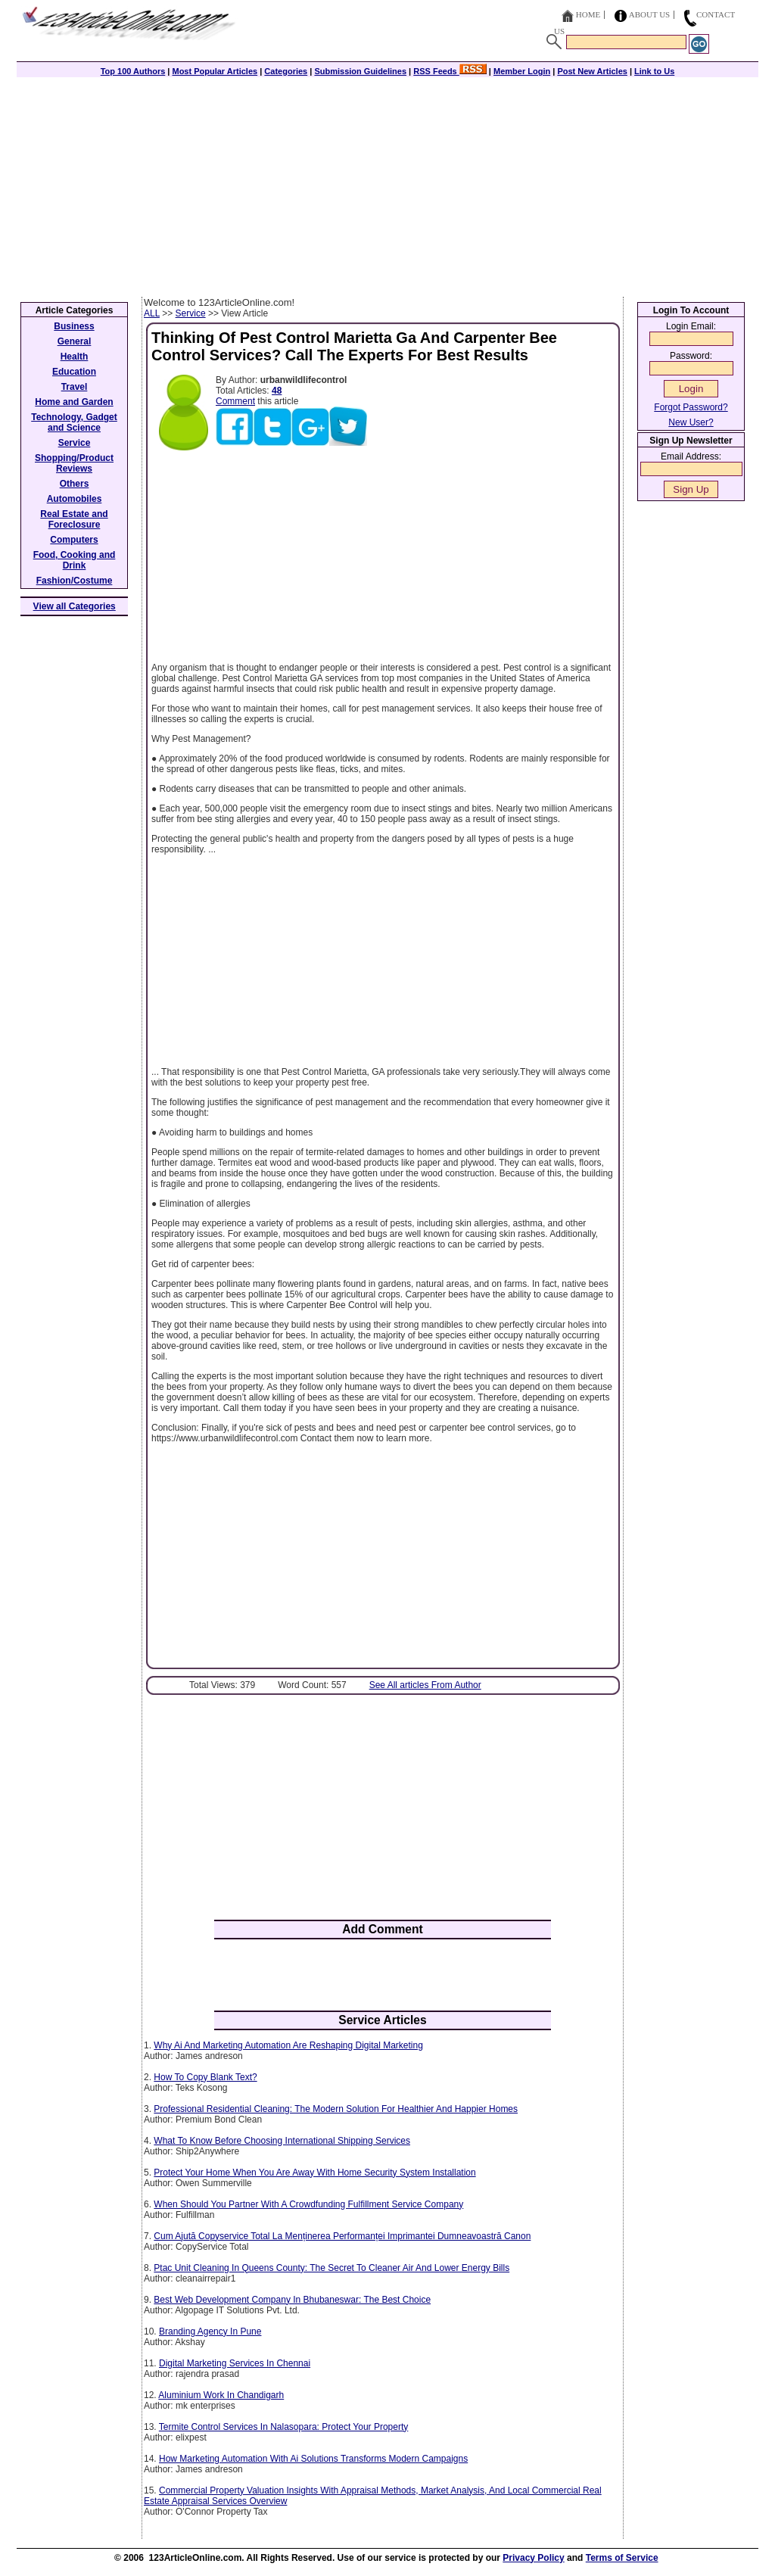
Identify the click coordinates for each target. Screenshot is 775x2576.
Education (74, 371)
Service (191, 313)
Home (588, 14)
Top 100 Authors (133, 71)
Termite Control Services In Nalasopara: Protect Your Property (283, 2427)
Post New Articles (592, 71)
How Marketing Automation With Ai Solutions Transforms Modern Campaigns (313, 2458)
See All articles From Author (425, 1685)
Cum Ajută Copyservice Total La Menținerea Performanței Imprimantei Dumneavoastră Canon (342, 2236)
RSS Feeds (450, 71)
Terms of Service (622, 2558)
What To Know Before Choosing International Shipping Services (282, 2140)
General (75, 341)
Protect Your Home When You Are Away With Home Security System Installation (314, 2172)
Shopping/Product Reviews (74, 463)
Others (74, 483)
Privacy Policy (533, 2558)
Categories (285, 71)
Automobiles (74, 499)
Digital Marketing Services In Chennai (234, 2363)
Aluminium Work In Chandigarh (221, 2395)
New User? (690, 422)
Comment (235, 401)
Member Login (521, 71)
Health (75, 356)
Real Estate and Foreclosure (73, 519)
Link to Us (654, 71)
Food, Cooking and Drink (74, 560)
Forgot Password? (690, 407)
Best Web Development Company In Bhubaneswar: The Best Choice (292, 2299)
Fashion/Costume (74, 580)
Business (74, 326)
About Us (650, 14)
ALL (152, 313)
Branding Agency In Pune (210, 2331)
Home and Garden (74, 402)
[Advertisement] (387, 183)
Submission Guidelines (360, 71)
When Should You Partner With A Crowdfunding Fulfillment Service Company (308, 2204)
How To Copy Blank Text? (205, 2077)
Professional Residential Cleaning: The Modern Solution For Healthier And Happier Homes (336, 2109)
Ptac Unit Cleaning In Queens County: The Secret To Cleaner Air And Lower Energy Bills (331, 2268)
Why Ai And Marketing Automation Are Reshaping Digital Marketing (288, 2045)
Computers (74, 539)
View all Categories (74, 606)
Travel (74, 387)
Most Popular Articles (214, 71)
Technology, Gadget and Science (74, 422)
